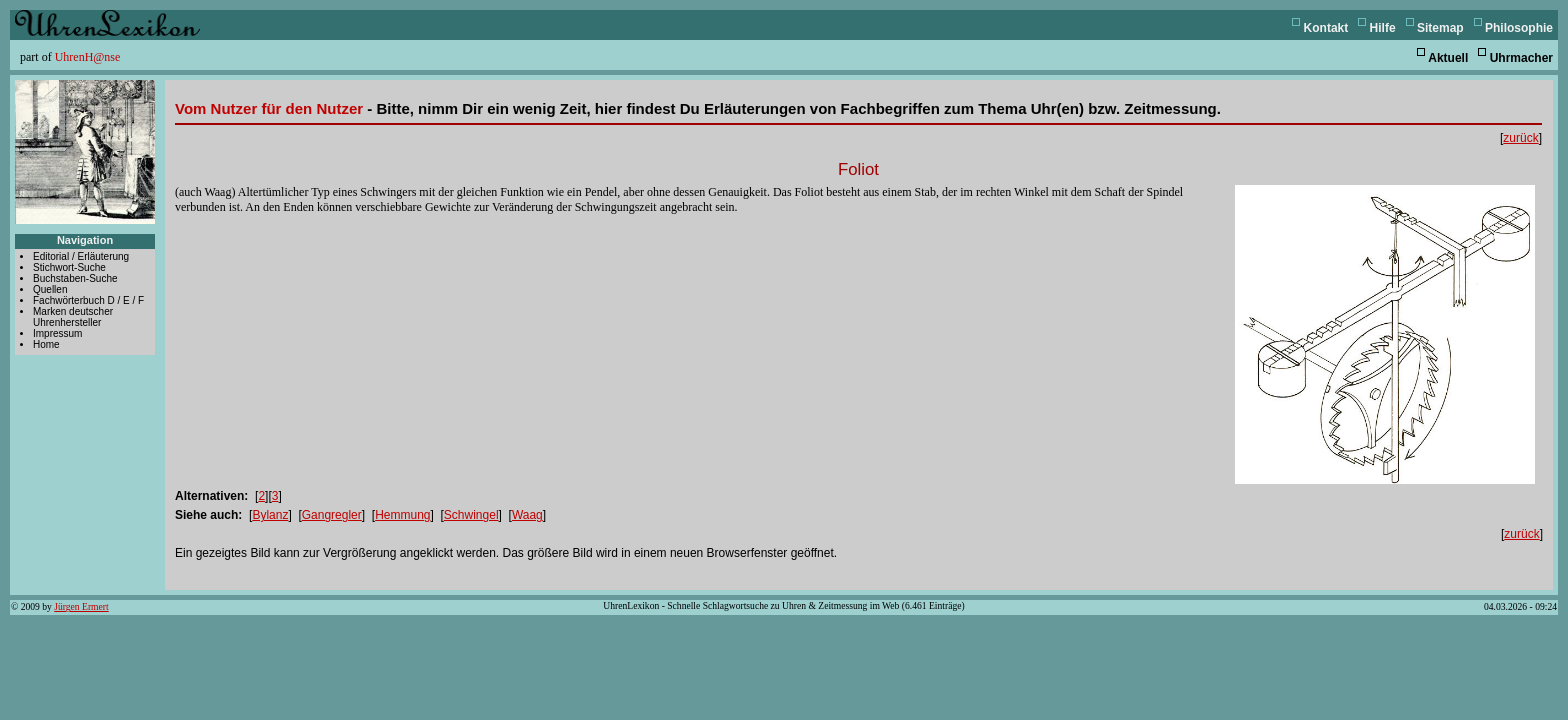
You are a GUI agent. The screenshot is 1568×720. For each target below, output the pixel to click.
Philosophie (1519, 28)
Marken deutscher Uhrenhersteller (73, 317)
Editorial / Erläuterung (81, 256)
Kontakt (1326, 28)
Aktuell (1448, 58)
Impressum (57, 333)
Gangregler (332, 515)
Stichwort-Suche (69, 267)
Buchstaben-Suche (75, 278)
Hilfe (1383, 28)
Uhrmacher (1521, 58)
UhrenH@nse (88, 57)
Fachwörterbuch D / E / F (88, 300)
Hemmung (402, 515)
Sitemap (1440, 28)
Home (46, 344)
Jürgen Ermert (81, 606)
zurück (1520, 138)
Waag (527, 515)
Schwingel (471, 515)
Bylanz (270, 515)
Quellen (50, 289)
